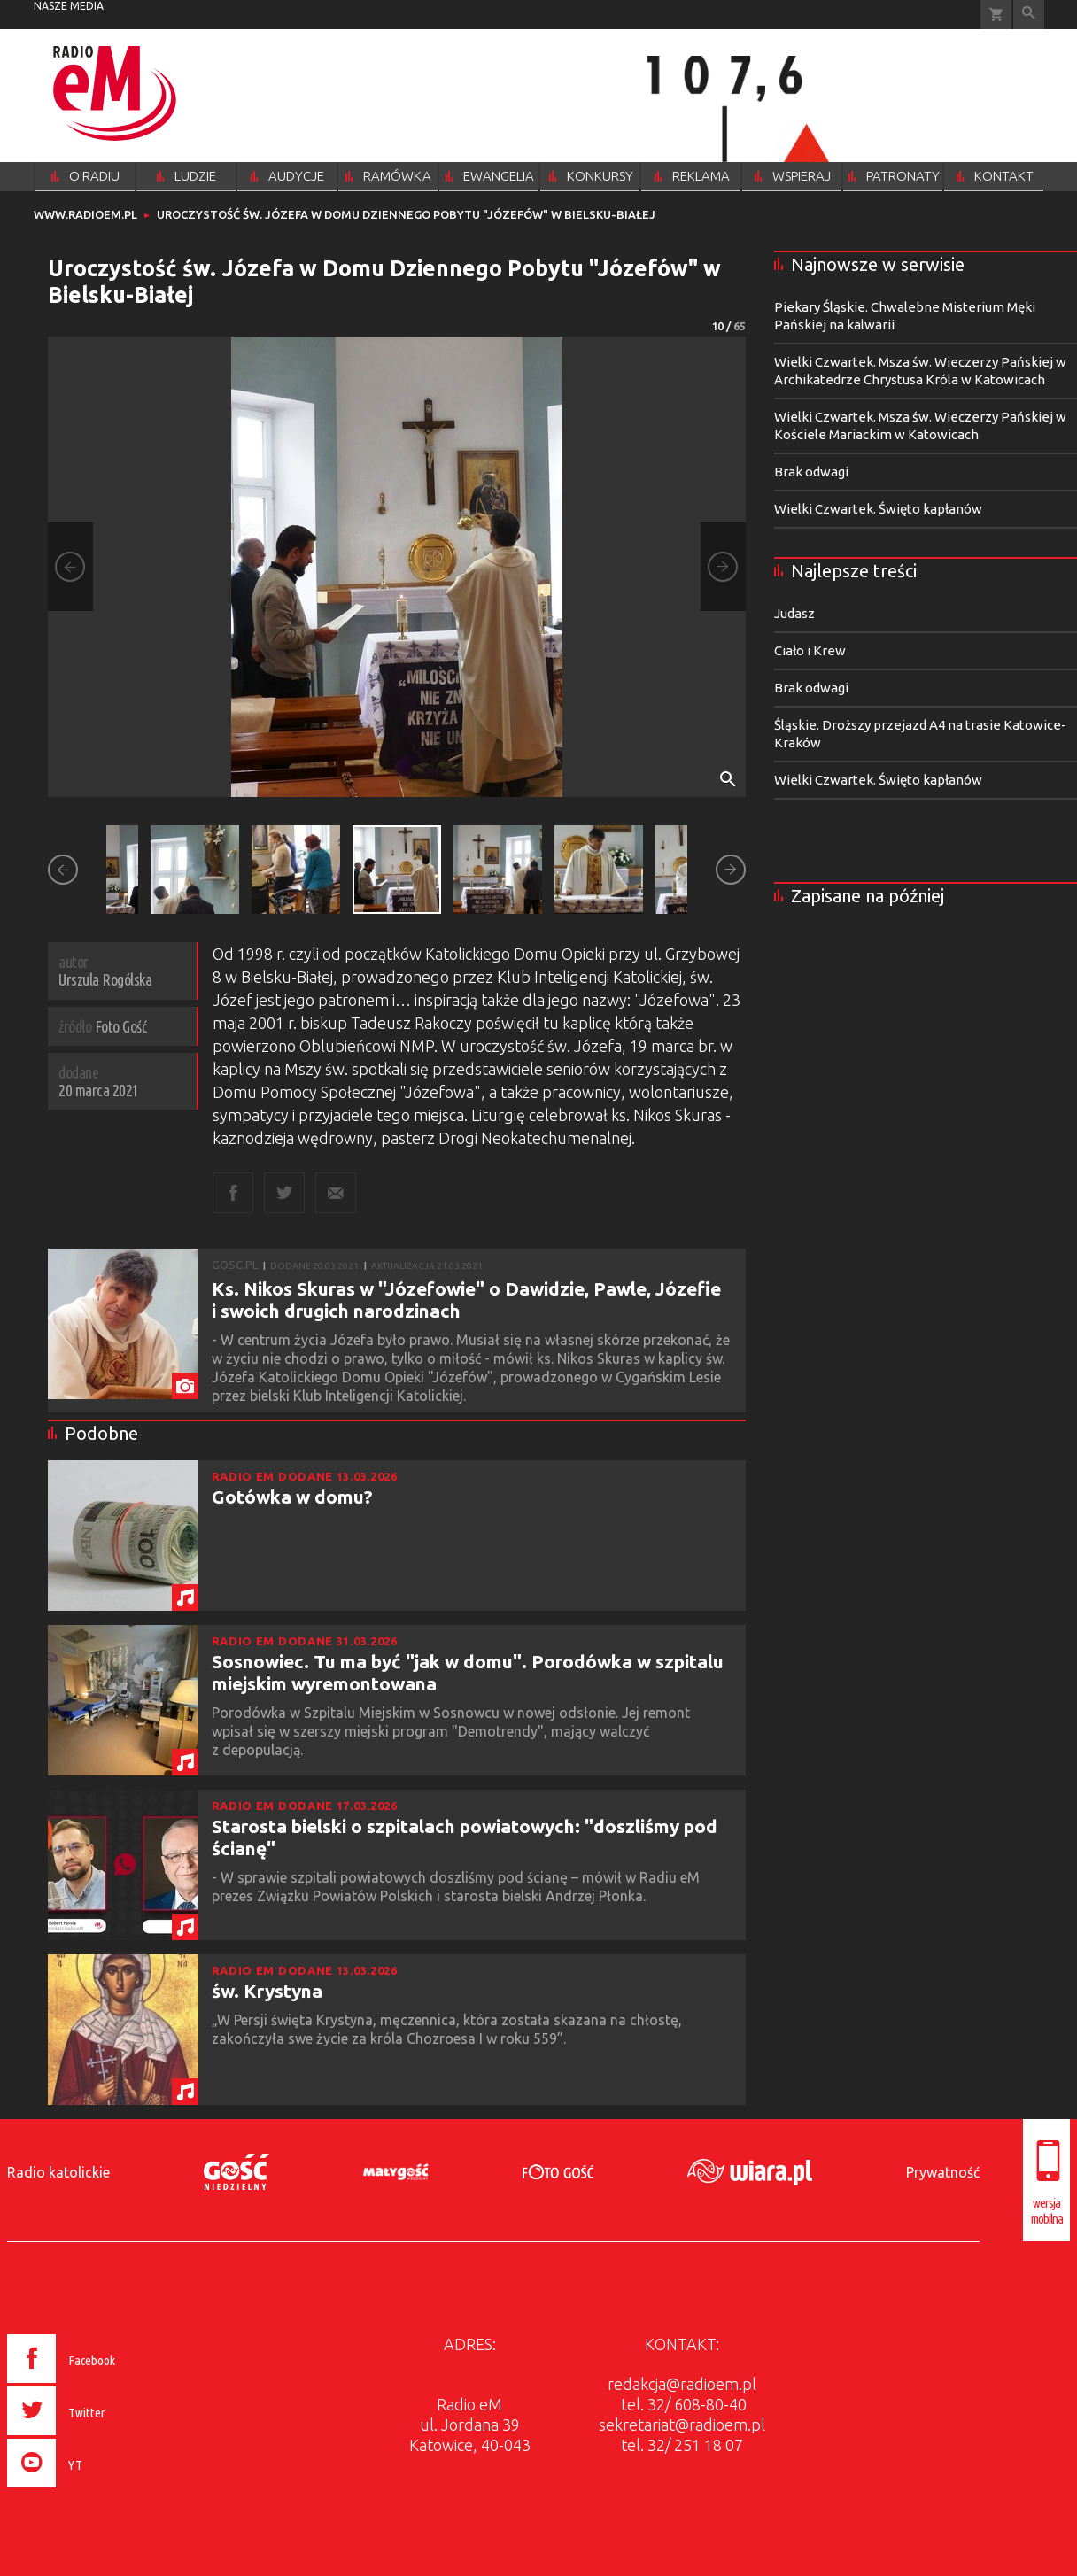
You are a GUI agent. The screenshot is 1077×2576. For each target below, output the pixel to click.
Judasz (794, 613)
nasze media (69, 6)
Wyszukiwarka (1028, 14)
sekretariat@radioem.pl (682, 2424)
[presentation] (99, 2490)
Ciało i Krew (810, 650)
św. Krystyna (267, 1990)
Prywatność (943, 2172)
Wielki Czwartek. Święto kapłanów (878, 508)
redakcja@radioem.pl (682, 2384)
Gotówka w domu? (292, 1496)
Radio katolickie (58, 2172)
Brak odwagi (811, 471)
